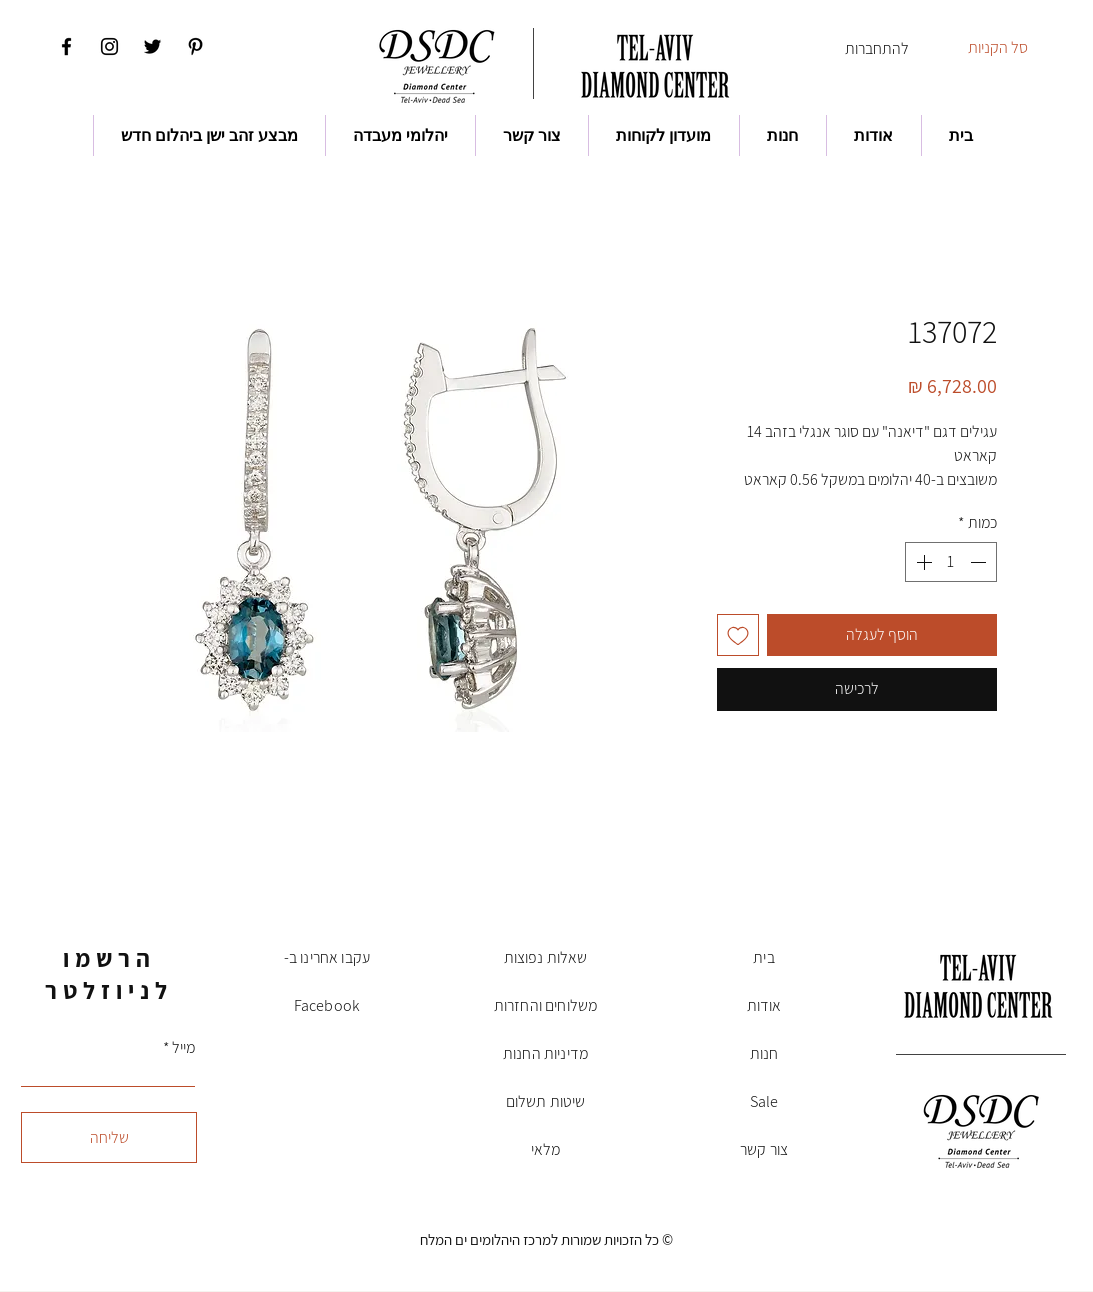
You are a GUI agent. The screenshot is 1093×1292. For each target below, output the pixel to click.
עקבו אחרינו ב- (327, 957)
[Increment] (922, 562)
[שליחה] (109, 1137)
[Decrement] (980, 562)
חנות (764, 1053)
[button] (1010, 47)
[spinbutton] (951, 562)
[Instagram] (109, 46)
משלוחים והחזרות (545, 1005)
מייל (183, 1048)
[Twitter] (152, 46)
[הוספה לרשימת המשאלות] (738, 635)
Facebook (327, 1005)
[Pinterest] (195, 46)
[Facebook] (66, 46)
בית (763, 957)
